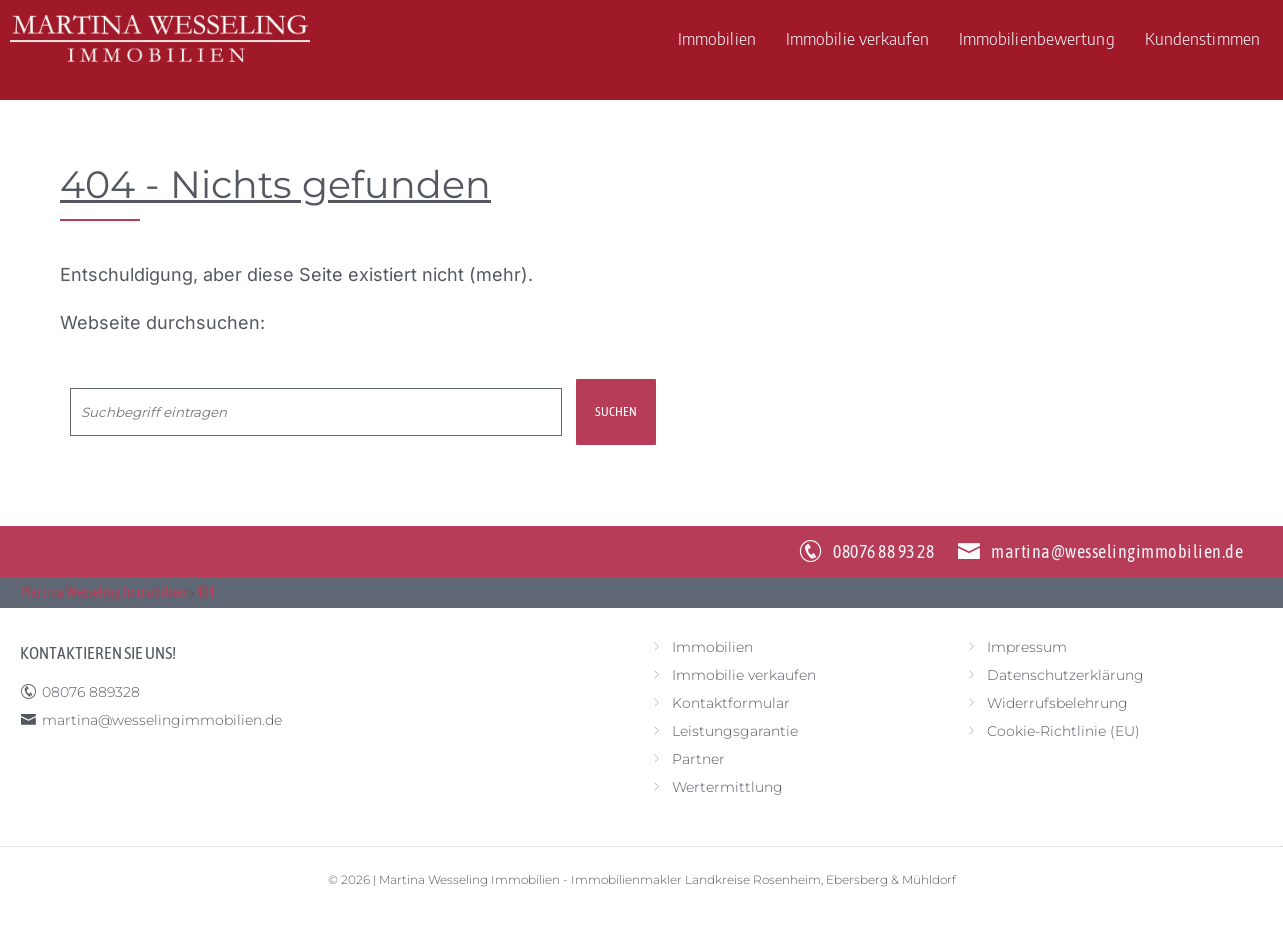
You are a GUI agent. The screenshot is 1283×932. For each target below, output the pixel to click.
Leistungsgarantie (735, 731)
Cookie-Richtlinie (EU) (1063, 731)
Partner (698, 759)
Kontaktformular (731, 703)
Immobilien (717, 38)
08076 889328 (91, 692)
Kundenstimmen (1202, 38)
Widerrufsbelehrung (1057, 703)
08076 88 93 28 (883, 551)
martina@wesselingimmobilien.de (1117, 551)
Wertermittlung (727, 787)
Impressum (1027, 647)
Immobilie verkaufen (857, 38)
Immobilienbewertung (1037, 38)
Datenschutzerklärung (1065, 675)
